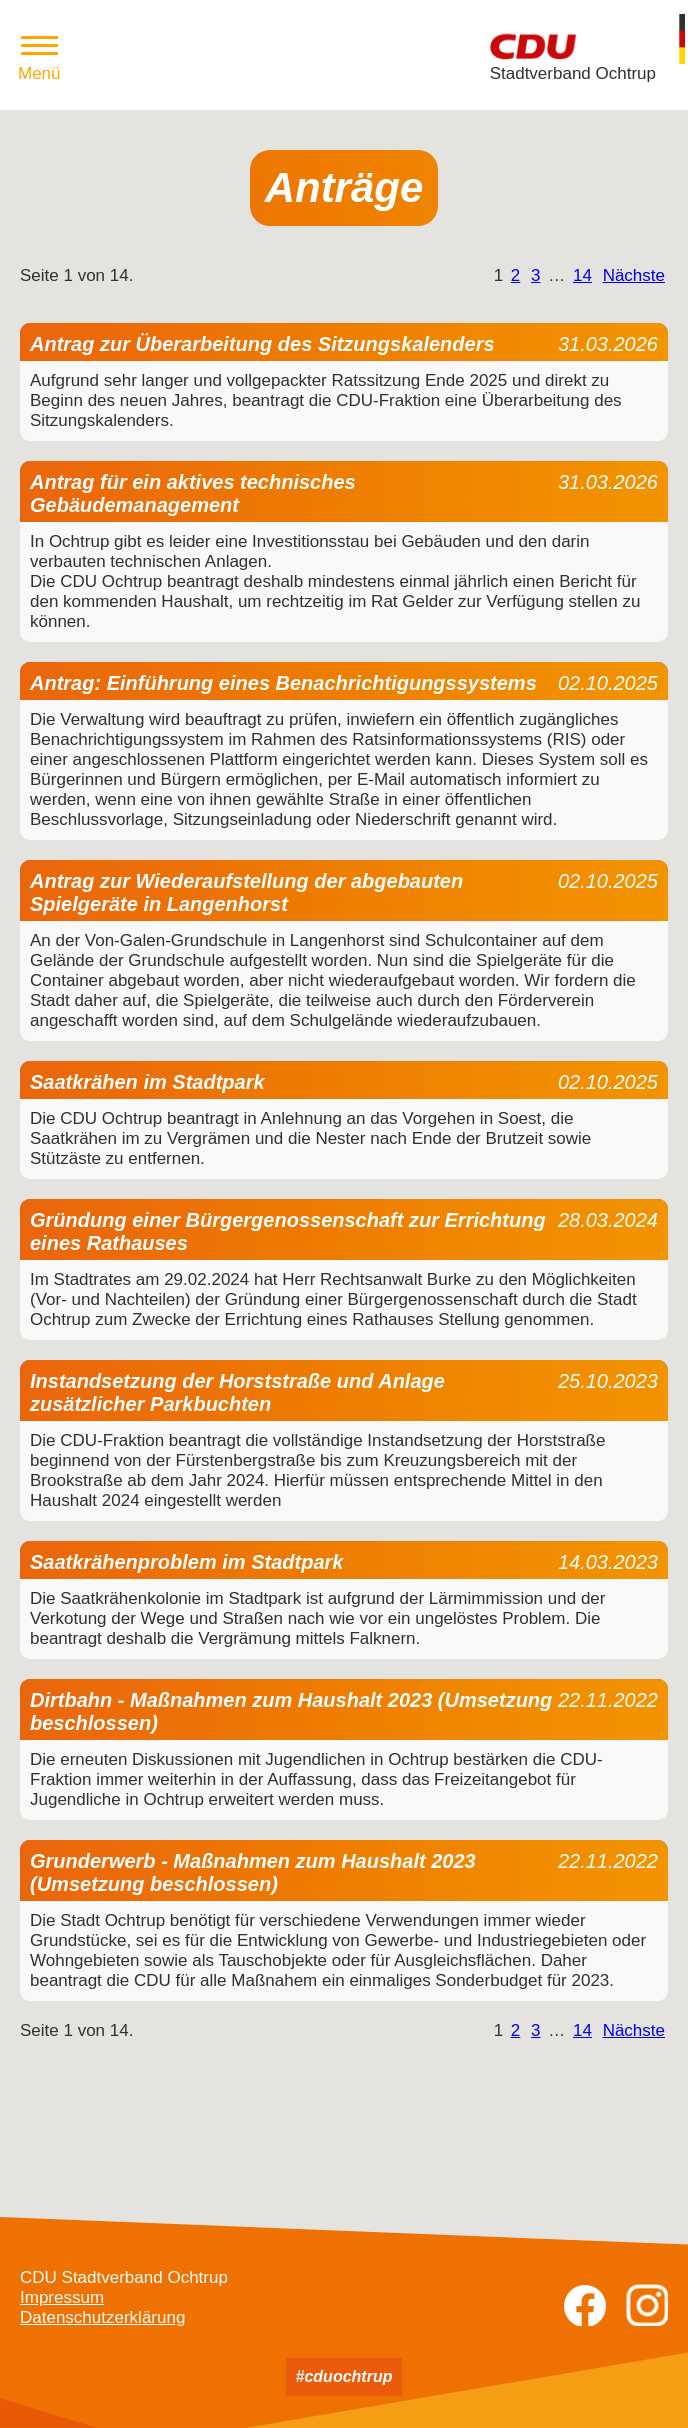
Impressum (62, 2297)
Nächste (634, 275)
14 (582, 275)
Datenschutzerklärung (102, 2317)
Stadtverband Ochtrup (573, 73)
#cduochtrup (344, 2376)
